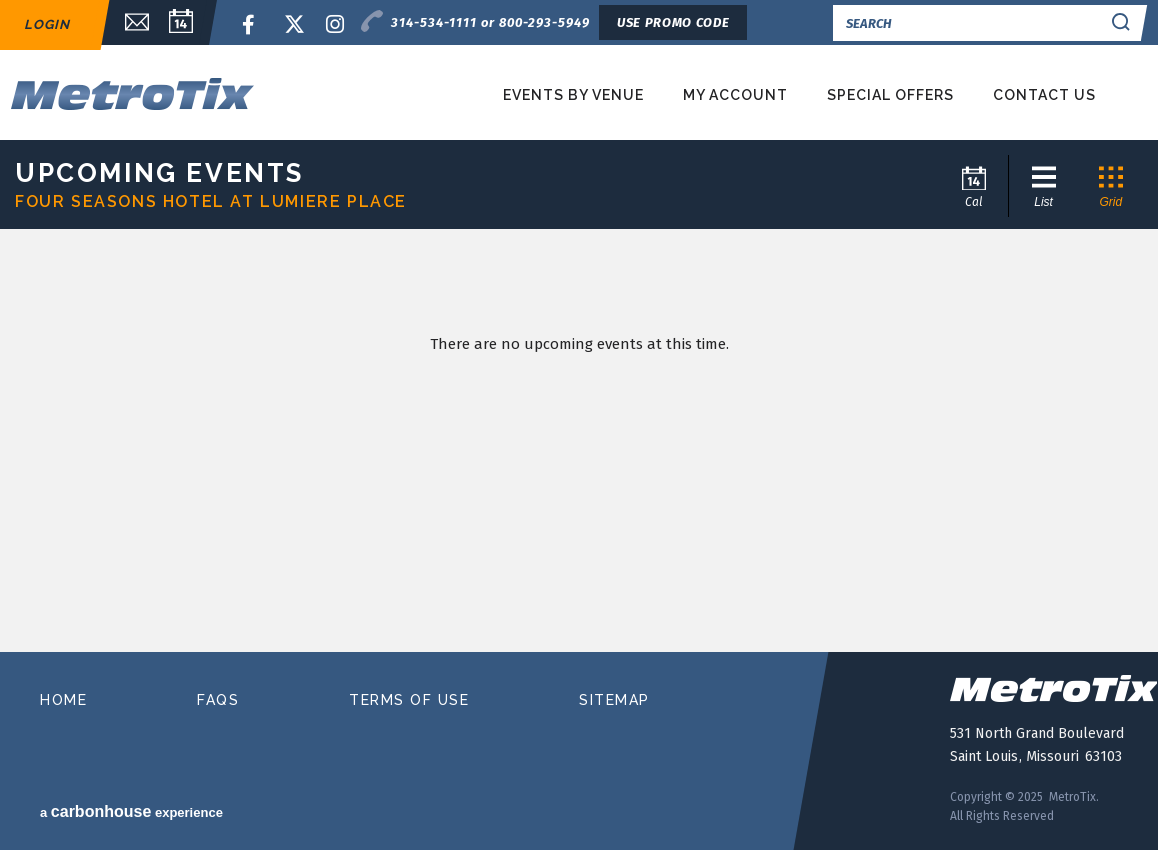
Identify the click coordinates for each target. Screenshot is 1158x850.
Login (47, 24)
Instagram (336, 25)
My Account (735, 95)
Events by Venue (573, 95)
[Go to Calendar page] (976, 186)
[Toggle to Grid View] (1109, 186)
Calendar (181, 22)
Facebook (252, 25)
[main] (579, 447)
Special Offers (890, 95)
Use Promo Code (673, 22)
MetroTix (183, 93)
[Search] (970, 23)
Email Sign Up (127, 22)
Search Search (1124, 22)
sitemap (614, 700)
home (63, 700)
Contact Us (1044, 95)
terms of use (409, 700)
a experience (131, 811)
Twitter (294, 25)
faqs (218, 700)
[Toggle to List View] (1042, 186)
